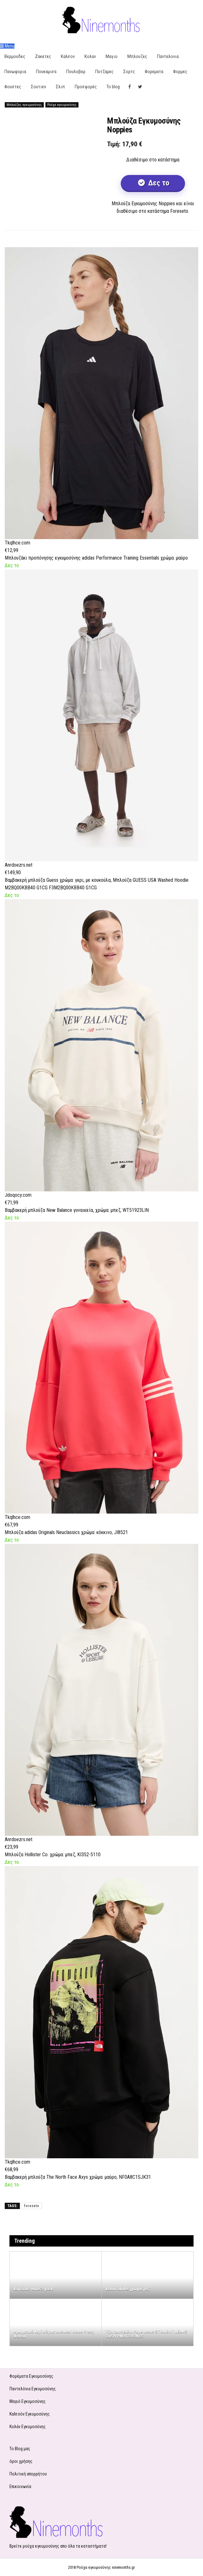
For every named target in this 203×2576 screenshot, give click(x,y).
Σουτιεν (38, 87)
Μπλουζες (137, 56)
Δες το (157, 182)
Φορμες (180, 71)
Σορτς (129, 71)
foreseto (31, 2206)
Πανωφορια (15, 71)
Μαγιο (112, 56)
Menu (7, 46)
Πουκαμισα (46, 71)
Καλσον (68, 56)
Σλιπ (60, 87)
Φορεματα (154, 71)
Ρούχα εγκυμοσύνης (62, 105)
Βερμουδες (14, 56)
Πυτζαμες (104, 71)
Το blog (113, 87)
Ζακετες (43, 56)
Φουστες (12, 87)
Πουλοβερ (75, 71)
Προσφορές (86, 87)
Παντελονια (168, 56)
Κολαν (90, 56)
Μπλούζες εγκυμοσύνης (24, 105)
